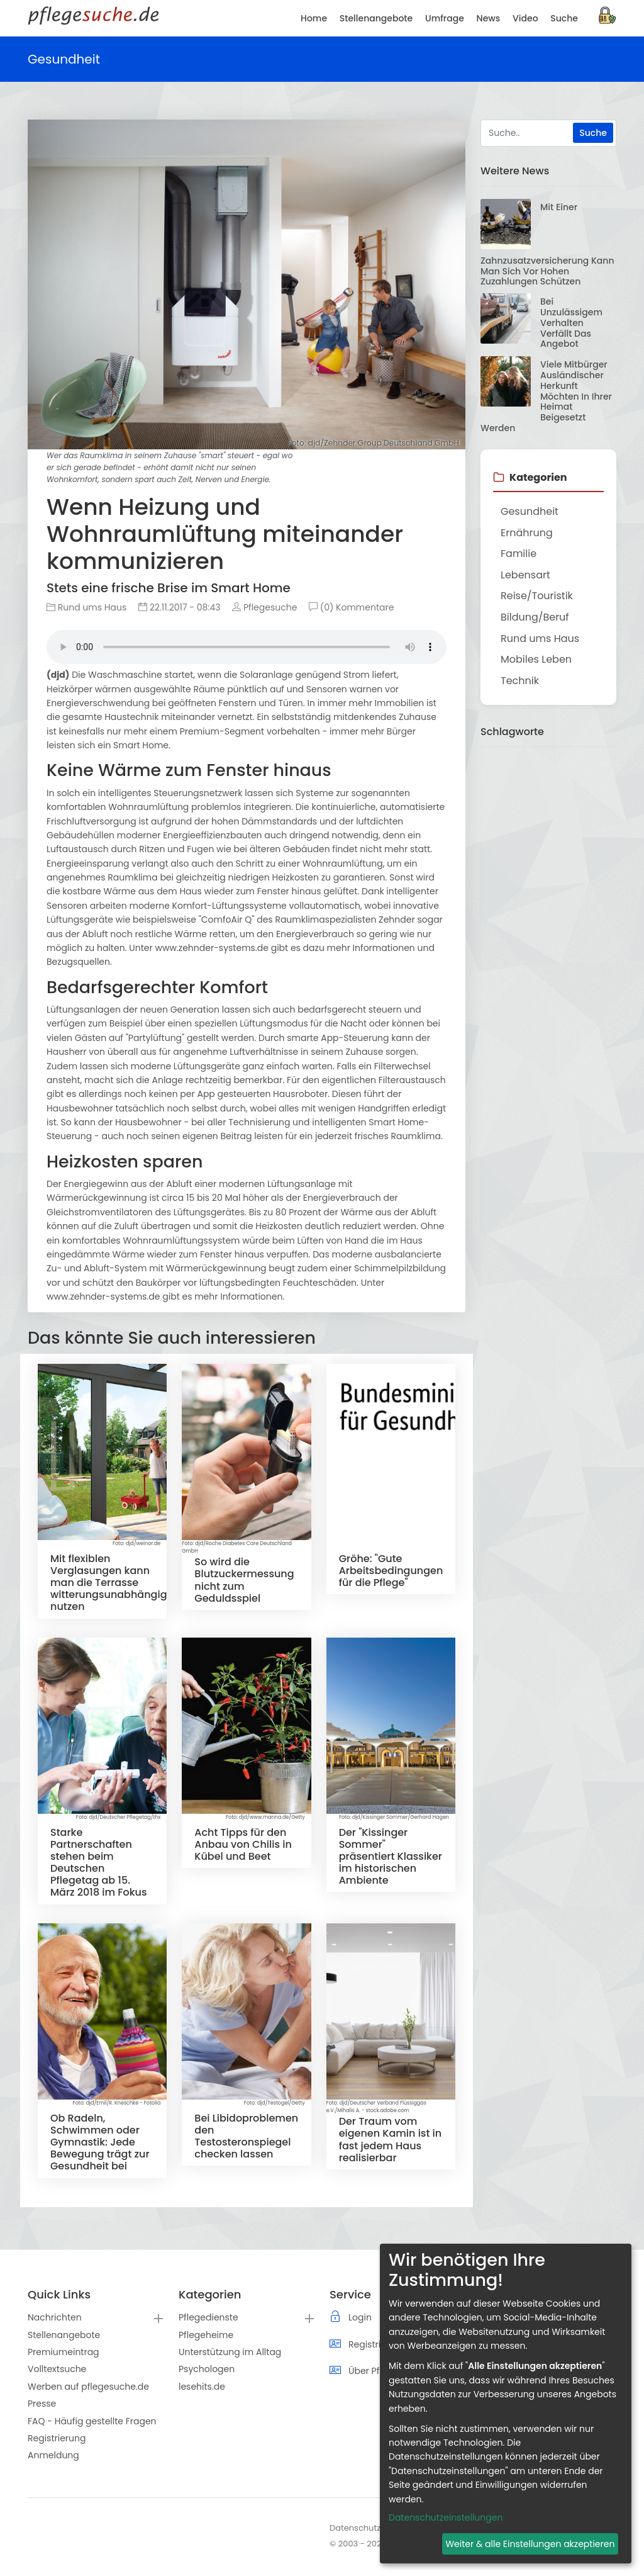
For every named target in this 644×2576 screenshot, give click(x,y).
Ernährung (527, 533)
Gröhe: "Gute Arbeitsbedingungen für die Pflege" (391, 1570)
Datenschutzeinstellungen (445, 2517)
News (489, 18)
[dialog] (505, 2403)
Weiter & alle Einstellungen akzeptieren (529, 2544)
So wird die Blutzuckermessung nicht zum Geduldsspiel (244, 1580)
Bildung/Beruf (535, 617)
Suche (564, 18)
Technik (520, 680)
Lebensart (525, 575)
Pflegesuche (264, 607)
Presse (42, 2403)
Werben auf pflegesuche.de (88, 2386)
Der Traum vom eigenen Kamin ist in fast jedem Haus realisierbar (390, 2139)
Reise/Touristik (537, 595)
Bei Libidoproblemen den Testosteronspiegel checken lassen (246, 2136)
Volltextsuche (57, 2369)
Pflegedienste (208, 2317)
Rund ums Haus (86, 607)
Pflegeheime (206, 2335)
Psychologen (207, 2369)
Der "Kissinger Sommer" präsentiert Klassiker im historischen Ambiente (390, 1856)
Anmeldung (53, 2455)
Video (525, 18)
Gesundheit (529, 511)
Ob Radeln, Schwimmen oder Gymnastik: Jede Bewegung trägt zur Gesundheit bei (100, 2142)
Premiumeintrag (63, 2352)
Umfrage (444, 18)
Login (360, 2317)
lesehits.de (202, 2386)
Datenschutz (355, 2528)
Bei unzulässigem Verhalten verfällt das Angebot (571, 322)
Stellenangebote (64, 2335)
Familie (518, 553)
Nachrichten (55, 2317)
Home (314, 18)
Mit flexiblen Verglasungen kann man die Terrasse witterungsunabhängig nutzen (108, 1582)
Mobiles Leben (536, 659)
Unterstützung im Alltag (230, 2352)
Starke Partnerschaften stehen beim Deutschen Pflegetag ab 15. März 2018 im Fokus (98, 1862)
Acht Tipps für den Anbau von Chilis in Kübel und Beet (242, 1844)
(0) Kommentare (351, 607)
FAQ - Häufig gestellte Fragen (92, 2421)
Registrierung (57, 2438)
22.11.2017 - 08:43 (179, 607)
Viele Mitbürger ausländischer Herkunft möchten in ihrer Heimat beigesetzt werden (546, 396)
